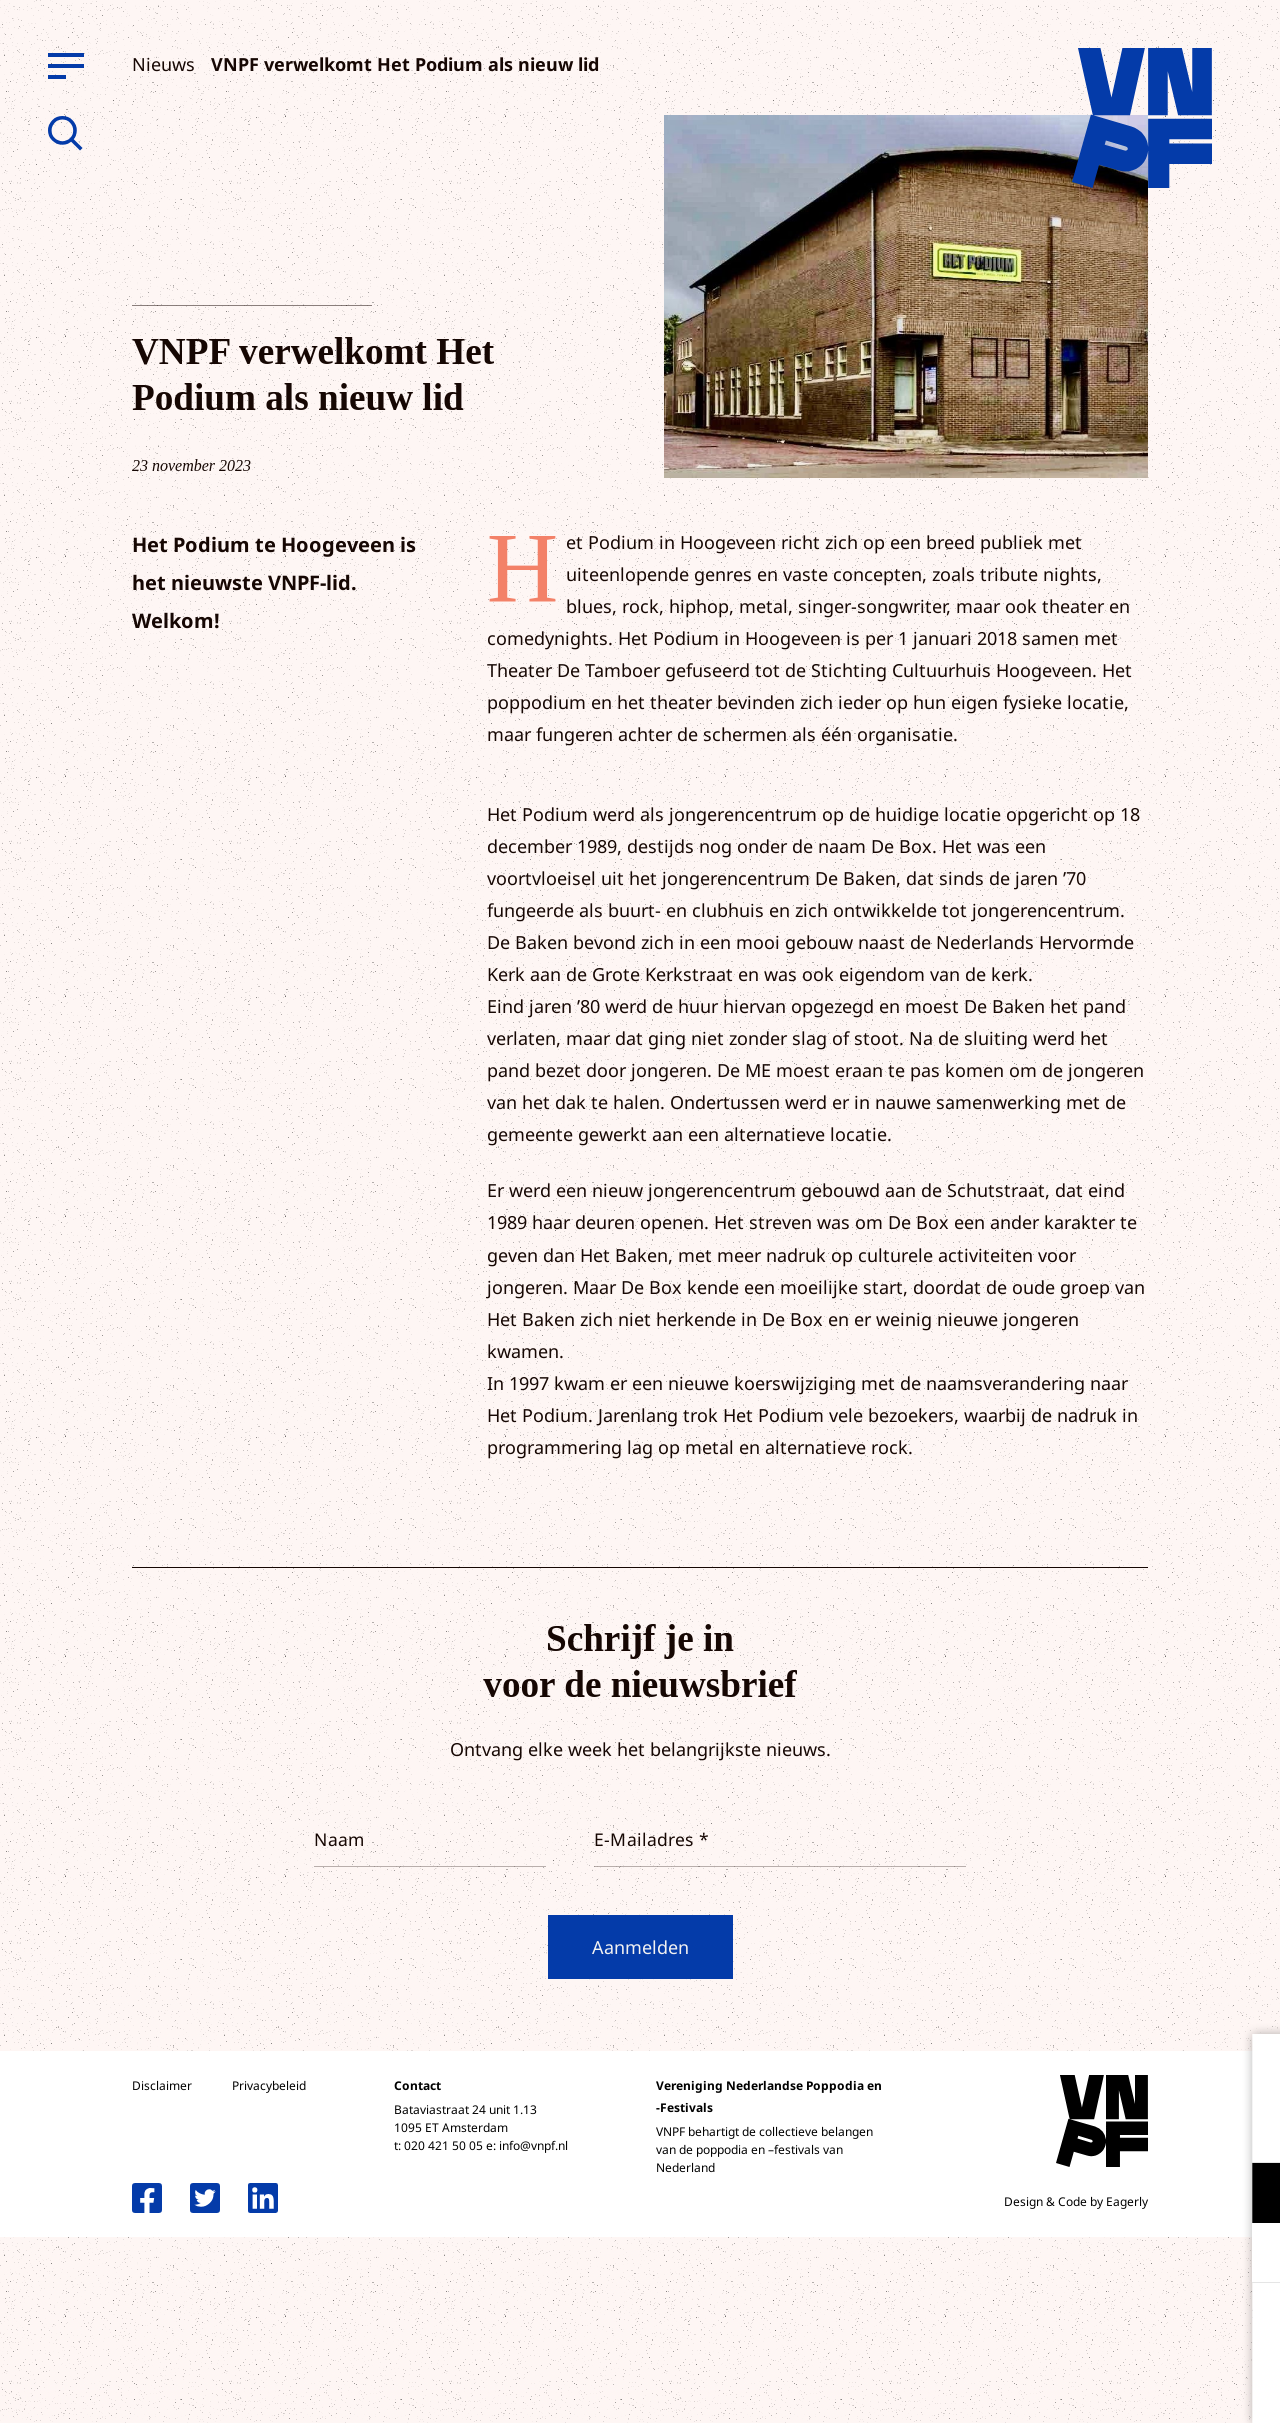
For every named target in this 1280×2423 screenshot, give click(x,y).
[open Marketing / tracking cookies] (1248, 2255)
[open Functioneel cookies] (1248, 2195)
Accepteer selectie (1110, 2385)
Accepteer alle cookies (1110, 2327)
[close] (1249, 2070)
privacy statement (1181, 2127)
